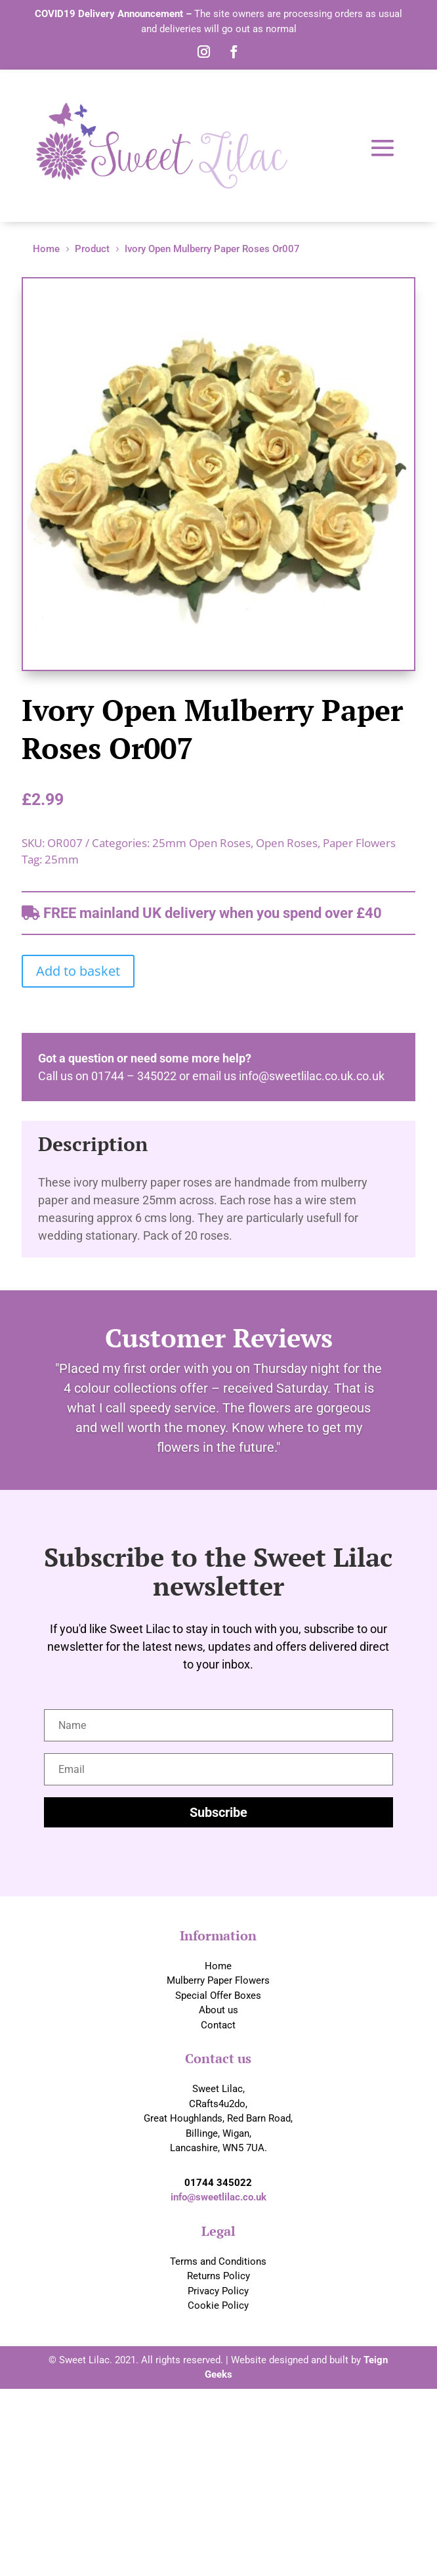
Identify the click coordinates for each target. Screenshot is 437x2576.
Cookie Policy (218, 2305)
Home (218, 1966)
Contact (218, 2025)
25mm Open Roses (201, 842)
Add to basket (78, 971)
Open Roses (287, 842)
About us (218, 2010)
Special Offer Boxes (218, 1995)
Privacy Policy (218, 2291)
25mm (62, 859)
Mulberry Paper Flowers (218, 1980)
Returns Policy (218, 2276)
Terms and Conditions (218, 2261)
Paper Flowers (359, 842)
